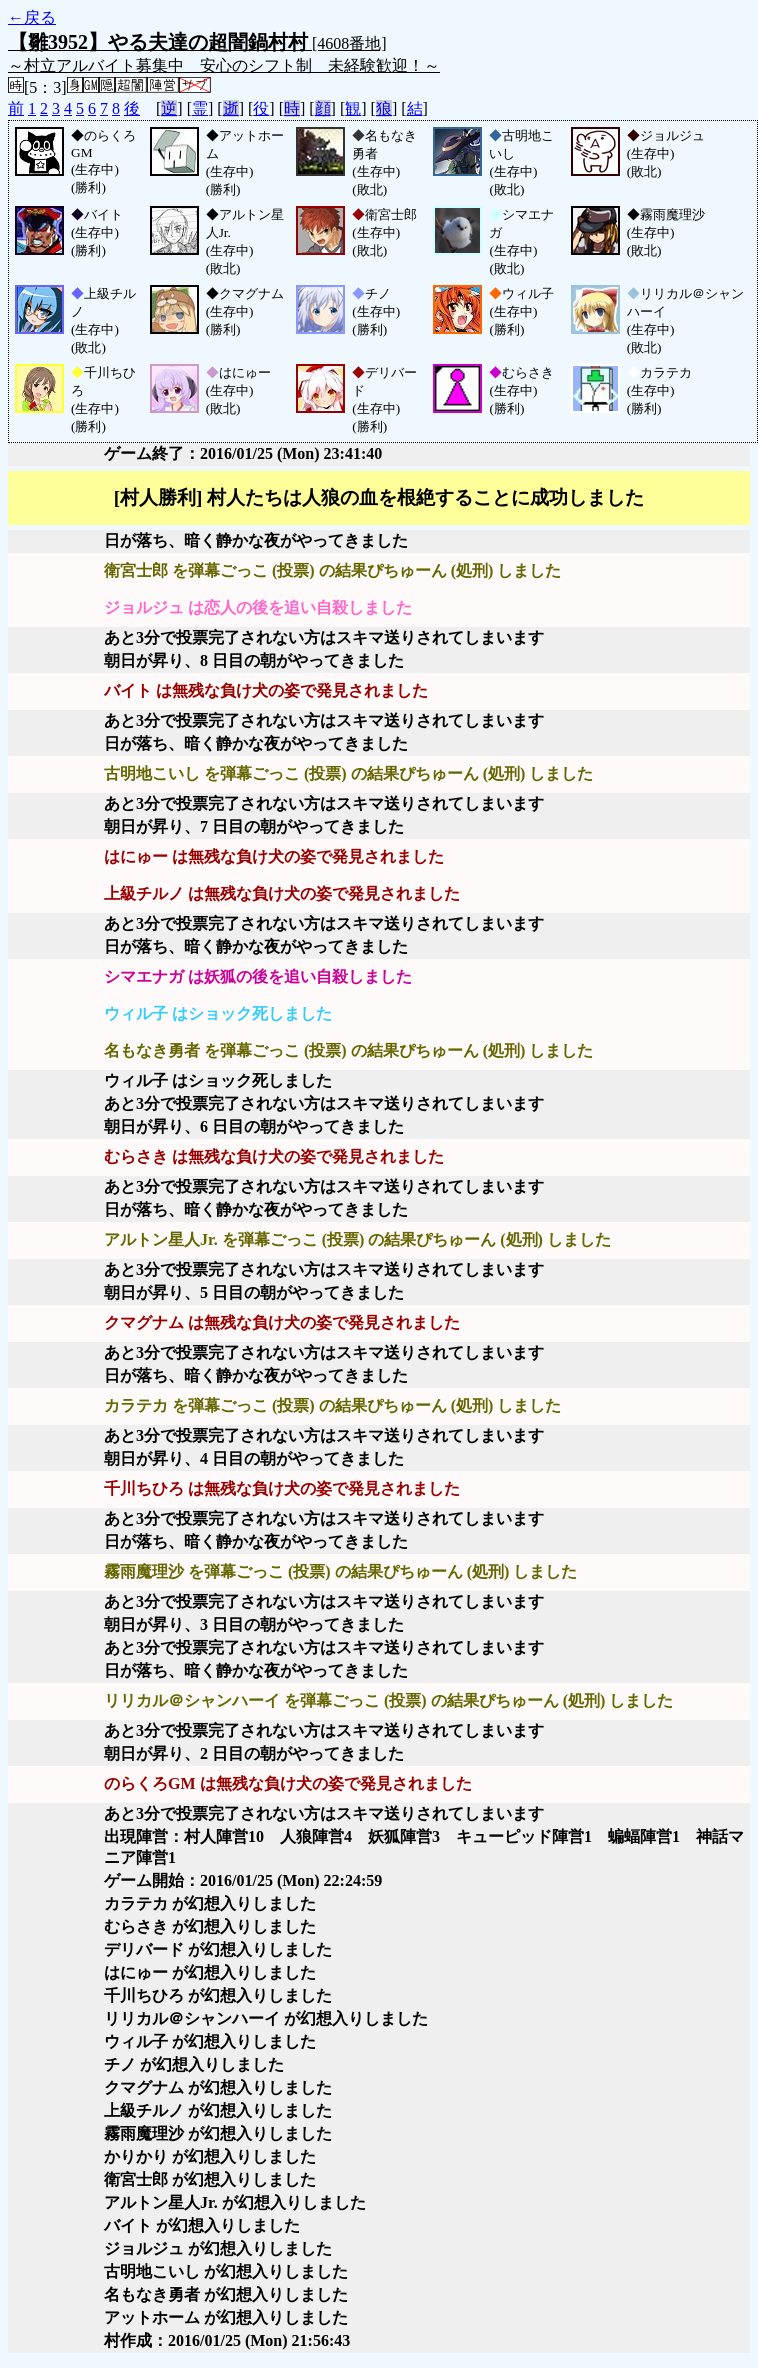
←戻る (32, 17)
